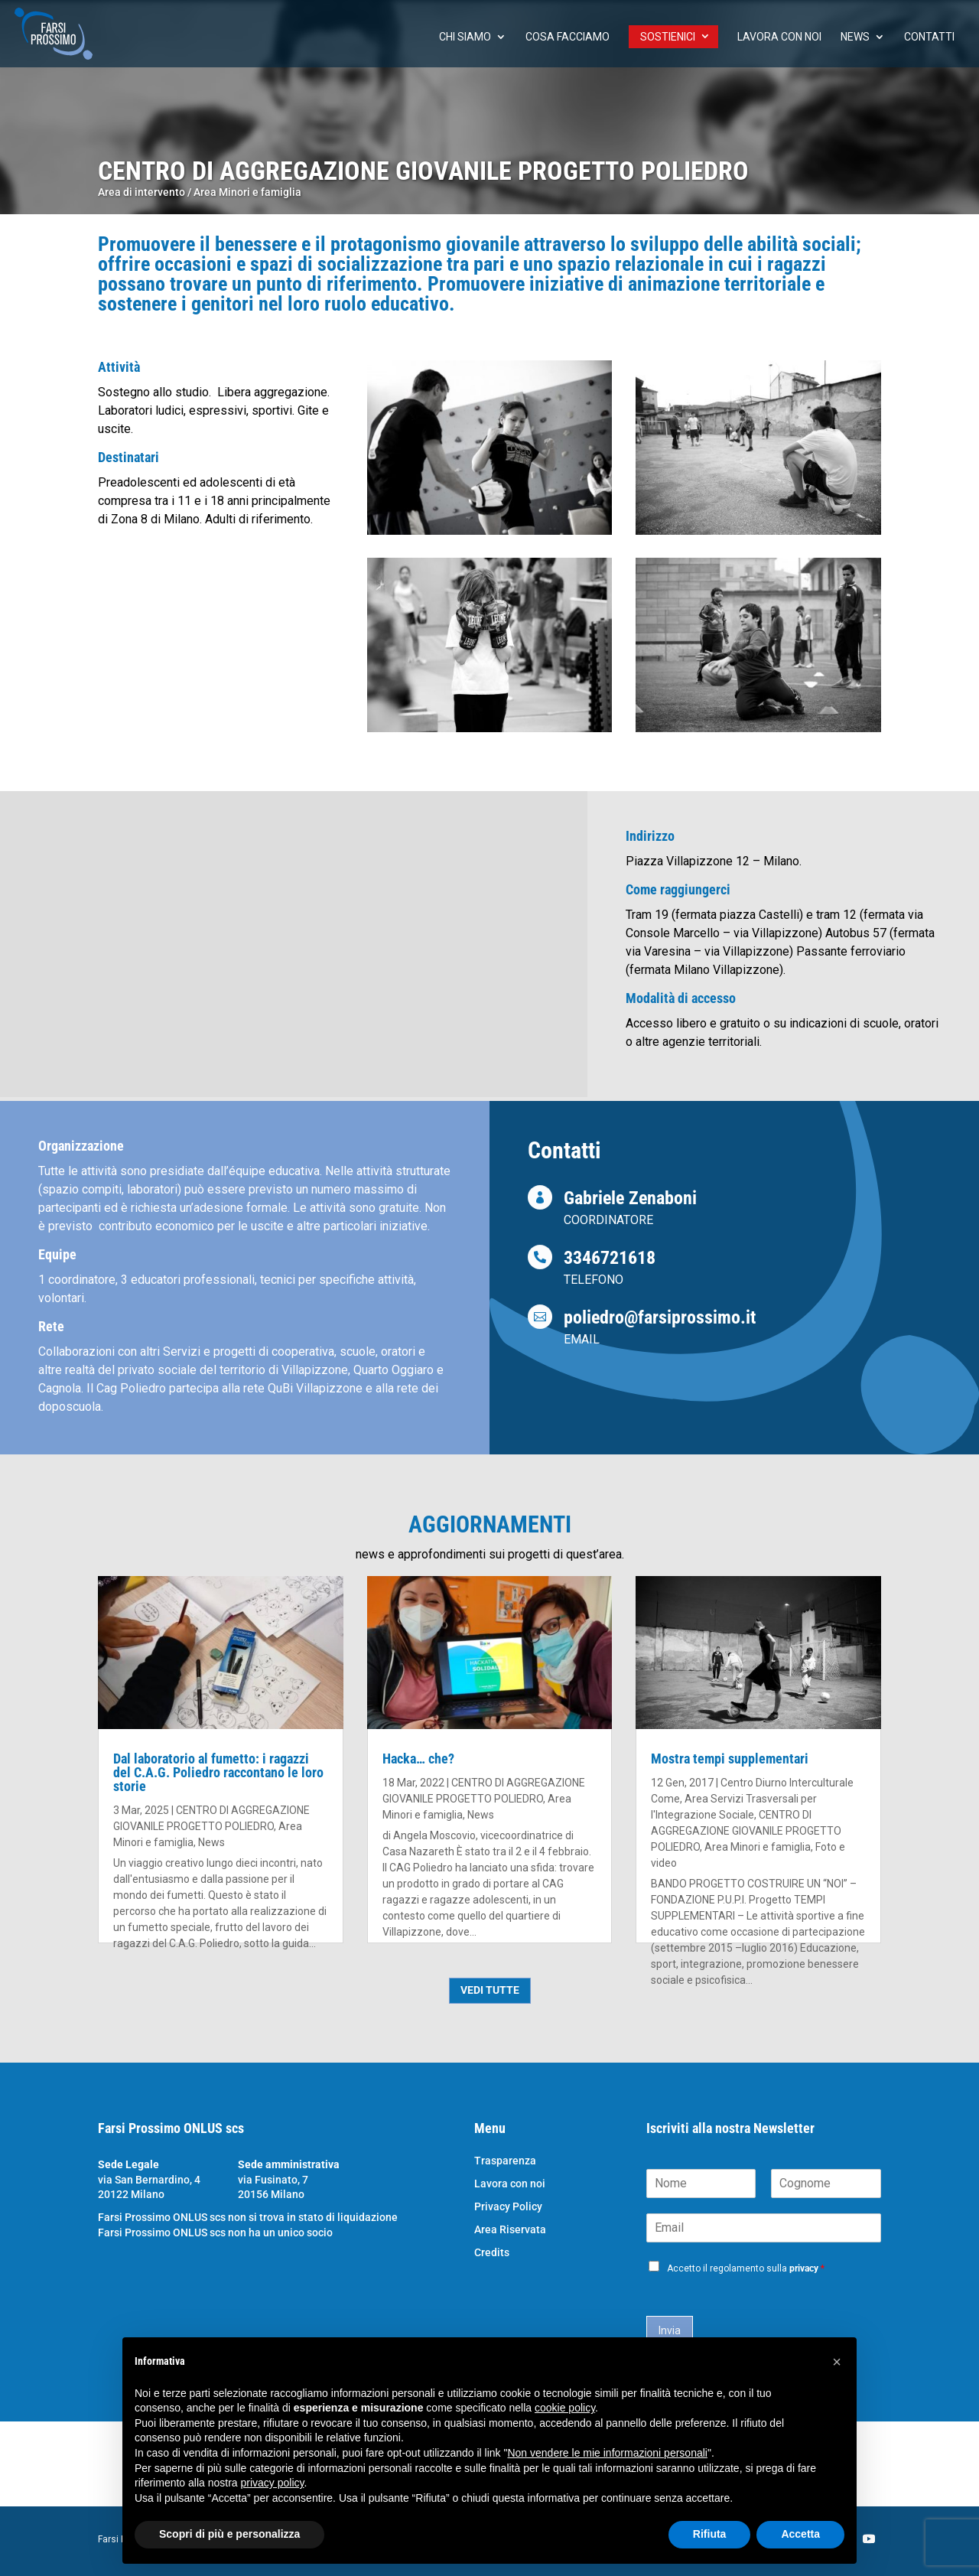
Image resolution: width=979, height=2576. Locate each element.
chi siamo (465, 37)
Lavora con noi (779, 37)
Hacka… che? (418, 1758)
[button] (837, 2362)
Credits (491, 2252)
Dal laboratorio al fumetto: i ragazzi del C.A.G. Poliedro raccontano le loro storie (218, 1772)
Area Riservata (510, 2230)
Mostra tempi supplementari (729, 1758)
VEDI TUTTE (489, 1990)
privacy (803, 2268)
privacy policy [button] (272, 2483)
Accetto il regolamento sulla (746, 2268)
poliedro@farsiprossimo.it (660, 1317)
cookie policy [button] (565, 2408)
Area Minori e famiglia (247, 192)
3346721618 (609, 1257)
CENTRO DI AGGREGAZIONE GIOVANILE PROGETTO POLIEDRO (746, 1831)
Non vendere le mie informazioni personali (607, 2453)
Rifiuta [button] (710, 2534)
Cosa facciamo (567, 37)
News (855, 37)
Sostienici (667, 37)
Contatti (929, 37)
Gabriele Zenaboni (630, 1198)
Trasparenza (505, 2161)
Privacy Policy (508, 2207)
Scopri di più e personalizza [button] (229, 2534)
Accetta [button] (800, 2534)
